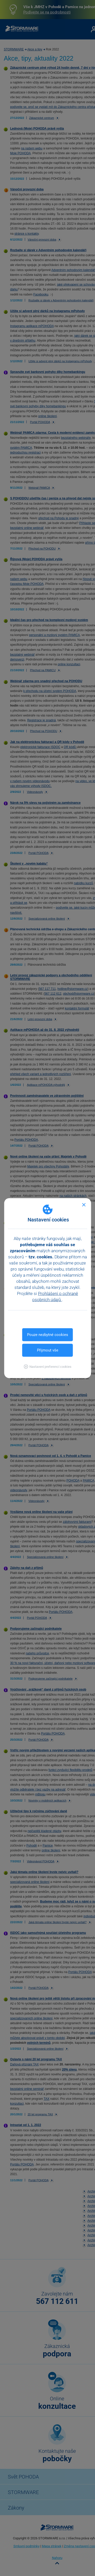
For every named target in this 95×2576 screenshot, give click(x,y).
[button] (47, 1366)
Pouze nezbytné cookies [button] (47, 1334)
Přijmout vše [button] (47, 1350)
